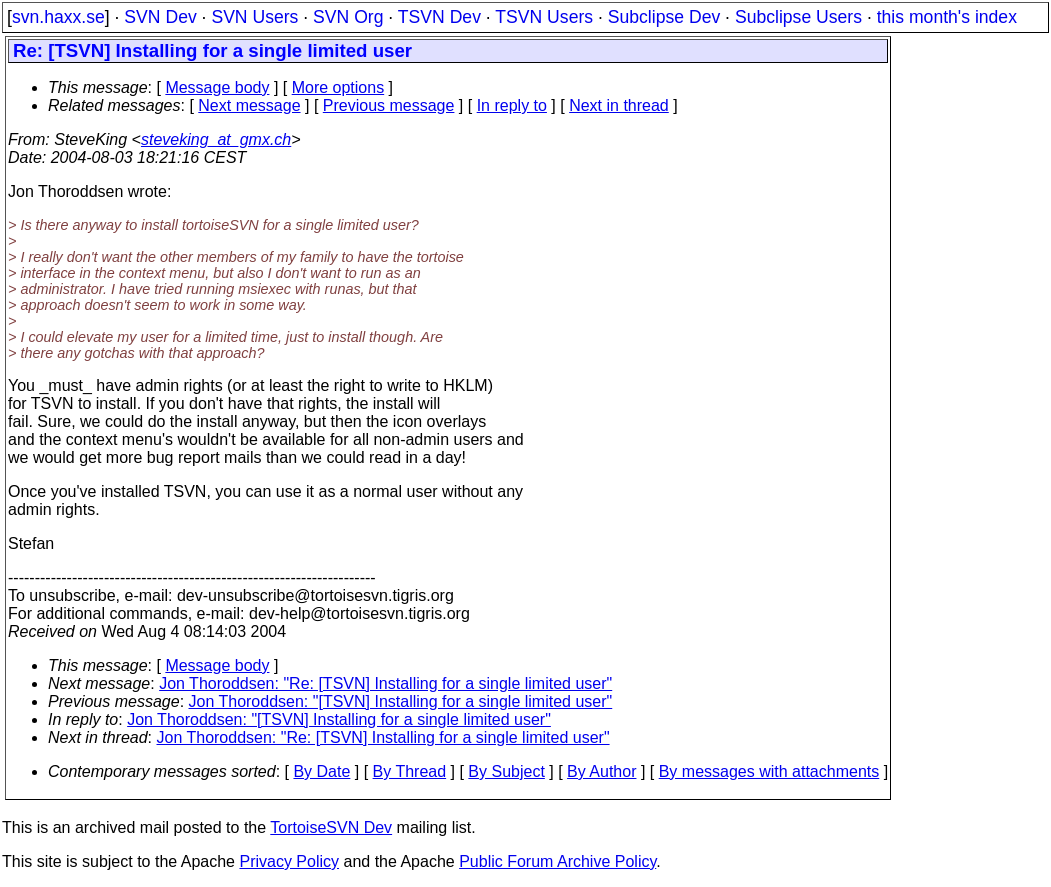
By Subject (506, 771)
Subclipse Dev (664, 17)
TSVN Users (544, 17)
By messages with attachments (769, 771)
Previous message (389, 105)
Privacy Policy (289, 861)
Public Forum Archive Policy (557, 861)
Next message (249, 105)
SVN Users (254, 17)
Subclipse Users (798, 17)
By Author (601, 771)
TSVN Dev (439, 17)
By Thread (410, 771)
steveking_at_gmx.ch (216, 139)
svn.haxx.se (58, 17)
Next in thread (619, 105)
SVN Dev (160, 17)
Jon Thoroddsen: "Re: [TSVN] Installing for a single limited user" (385, 683)
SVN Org (348, 17)
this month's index (947, 17)
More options (338, 87)
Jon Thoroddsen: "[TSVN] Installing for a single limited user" (401, 701)
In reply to (512, 105)
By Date (321, 771)
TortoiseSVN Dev (331, 827)
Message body (217, 87)
